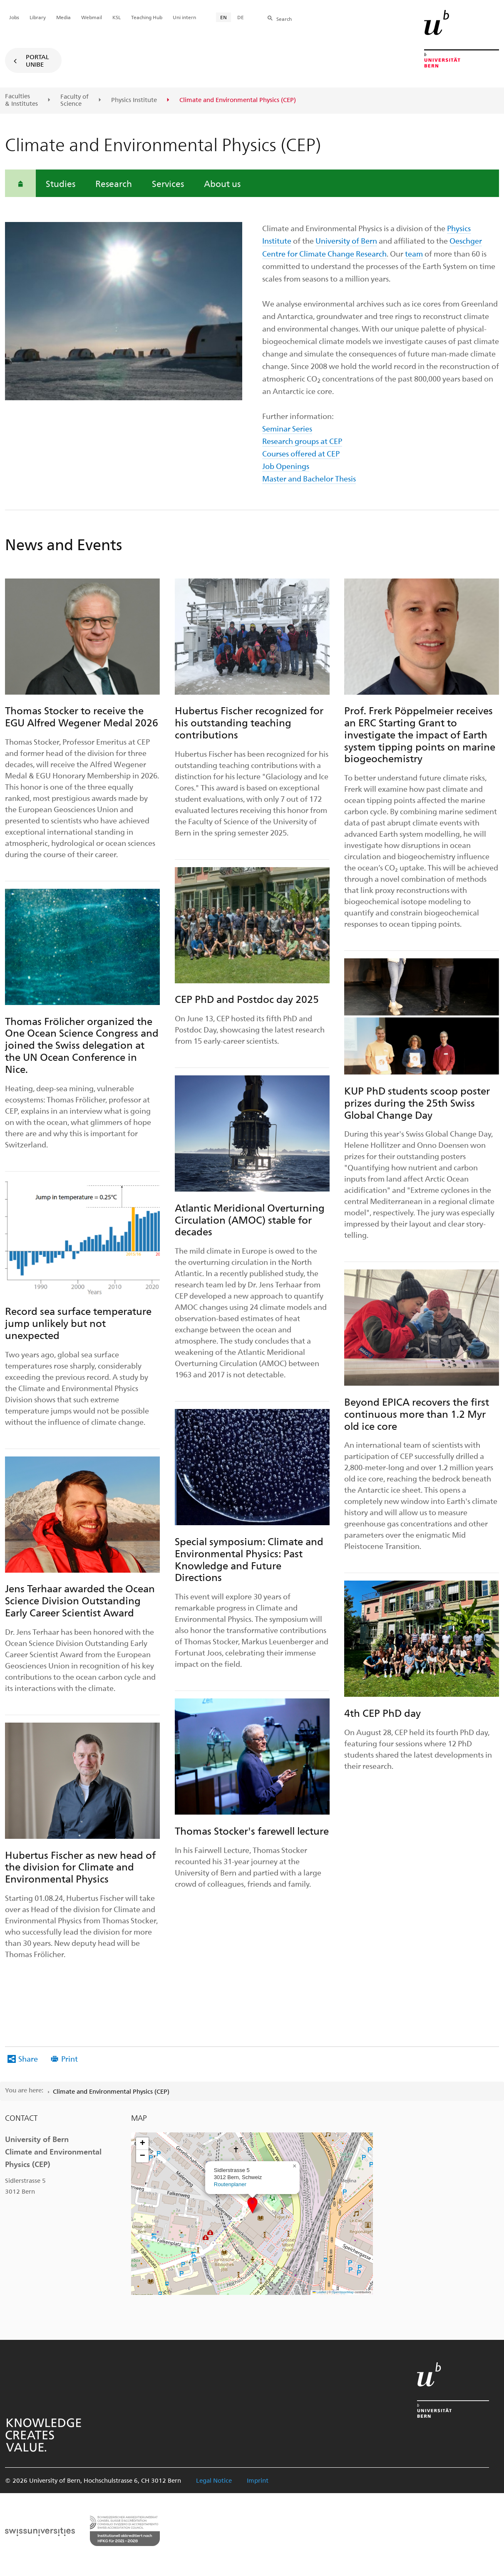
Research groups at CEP (302, 441)
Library (38, 17)
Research (113, 183)
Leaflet (319, 2292)
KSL (116, 17)
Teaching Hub (146, 17)
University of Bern (346, 240)
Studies (60, 183)
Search (284, 18)
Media (63, 17)
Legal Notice (214, 2480)
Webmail (91, 17)
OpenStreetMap (343, 2292)
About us (222, 183)
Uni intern (184, 17)
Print (69, 2058)
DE (240, 17)
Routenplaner (230, 2184)
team (414, 253)
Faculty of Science (74, 100)
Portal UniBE (37, 60)
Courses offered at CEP (301, 453)
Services (168, 183)
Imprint (257, 2480)
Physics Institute (134, 100)
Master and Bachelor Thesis (309, 478)
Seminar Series (287, 428)
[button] (252, 2205)
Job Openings (285, 466)
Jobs (14, 17)
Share (28, 2058)
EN (223, 17)
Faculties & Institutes (21, 99)
